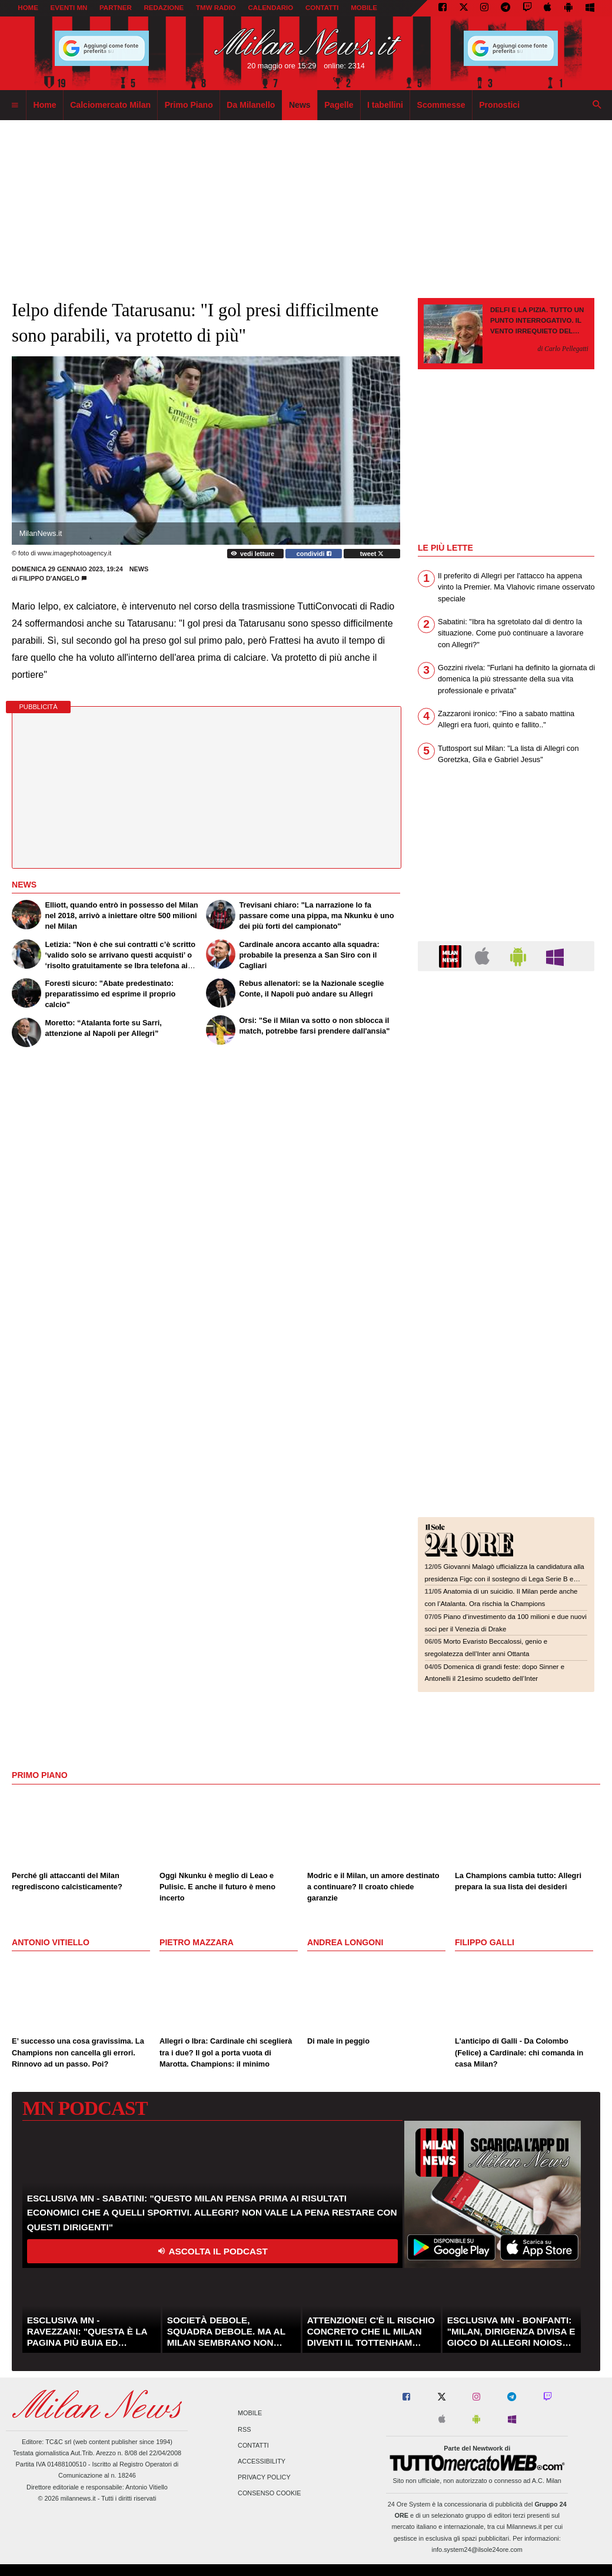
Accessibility (261, 2461)
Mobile (250, 2413)
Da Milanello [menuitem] (251, 105)
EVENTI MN (69, 7)
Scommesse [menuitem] (441, 105)
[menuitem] (15, 105)
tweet (372, 553)
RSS (244, 2429)
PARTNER (115, 7)
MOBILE (364, 7)
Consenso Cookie (269, 2493)
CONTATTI (322, 7)
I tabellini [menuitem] (385, 105)
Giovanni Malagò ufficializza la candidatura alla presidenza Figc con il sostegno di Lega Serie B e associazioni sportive (504, 1578)
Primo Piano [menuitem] (189, 105)
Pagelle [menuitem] (338, 105)
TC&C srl (58, 2441)
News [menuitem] (300, 105)
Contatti (253, 2445)
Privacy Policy (264, 2477)
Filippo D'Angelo (49, 578)
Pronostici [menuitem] (499, 105)
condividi (314, 553)
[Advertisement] (506, 1052)
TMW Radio (216, 7)
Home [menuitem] (45, 105)
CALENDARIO (271, 7)
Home (28, 7)
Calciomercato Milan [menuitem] (110, 105)
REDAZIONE (164, 7)
